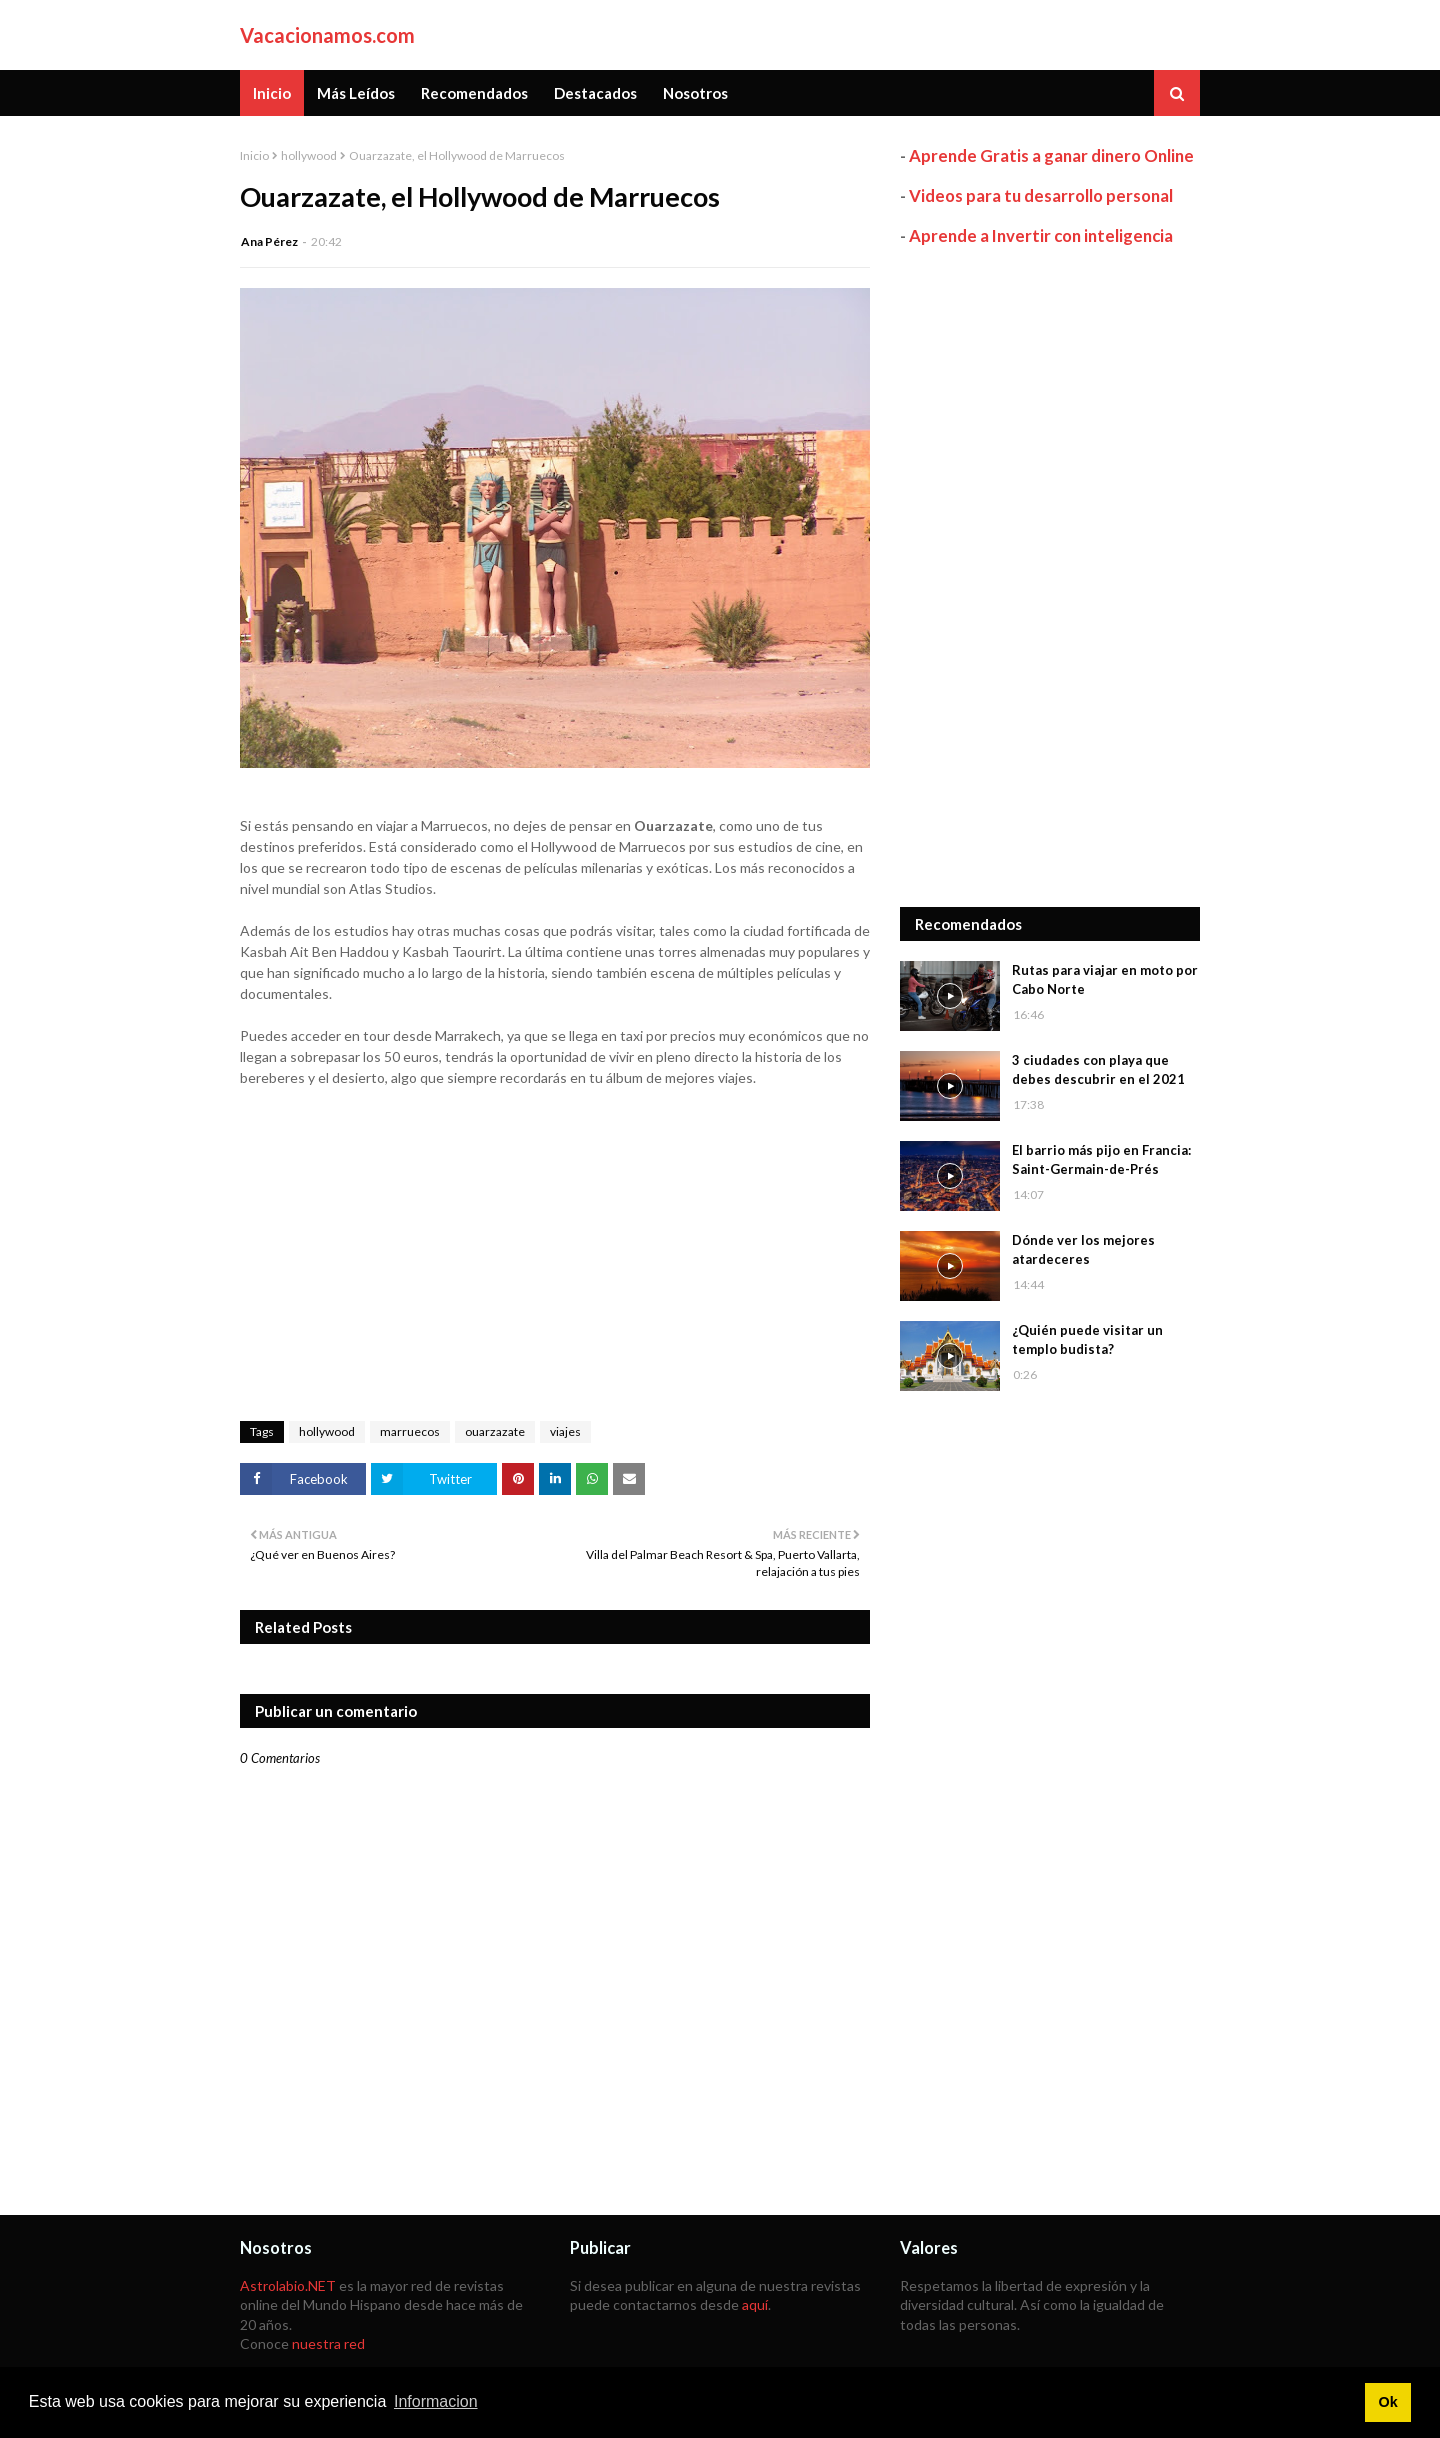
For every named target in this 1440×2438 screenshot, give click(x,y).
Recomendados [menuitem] (474, 93)
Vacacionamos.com (327, 35)
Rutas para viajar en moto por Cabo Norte (1105, 980)
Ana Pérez (269, 241)
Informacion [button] (436, 2401)
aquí (755, 2304)
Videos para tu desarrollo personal (1041, 195)
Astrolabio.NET (288, 2285)
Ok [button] (1387, 2402)
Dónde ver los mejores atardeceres (1083, 1250)
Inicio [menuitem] (272, 93)
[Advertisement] (1050, 577)
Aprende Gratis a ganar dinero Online (1051, 155)
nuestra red (328, 2343)
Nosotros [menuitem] (695, 93)
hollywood (309, 155)
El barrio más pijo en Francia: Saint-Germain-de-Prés (1101, 1160)
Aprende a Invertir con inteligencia (1041, 235)
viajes (565, 1431)
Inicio (254, 155)
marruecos (410, 1431)
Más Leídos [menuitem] (356, 93)
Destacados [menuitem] (595, 93)
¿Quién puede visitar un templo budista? (1087, 1340)
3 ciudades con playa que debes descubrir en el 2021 (1098, 1070)
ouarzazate (495, 1431)
